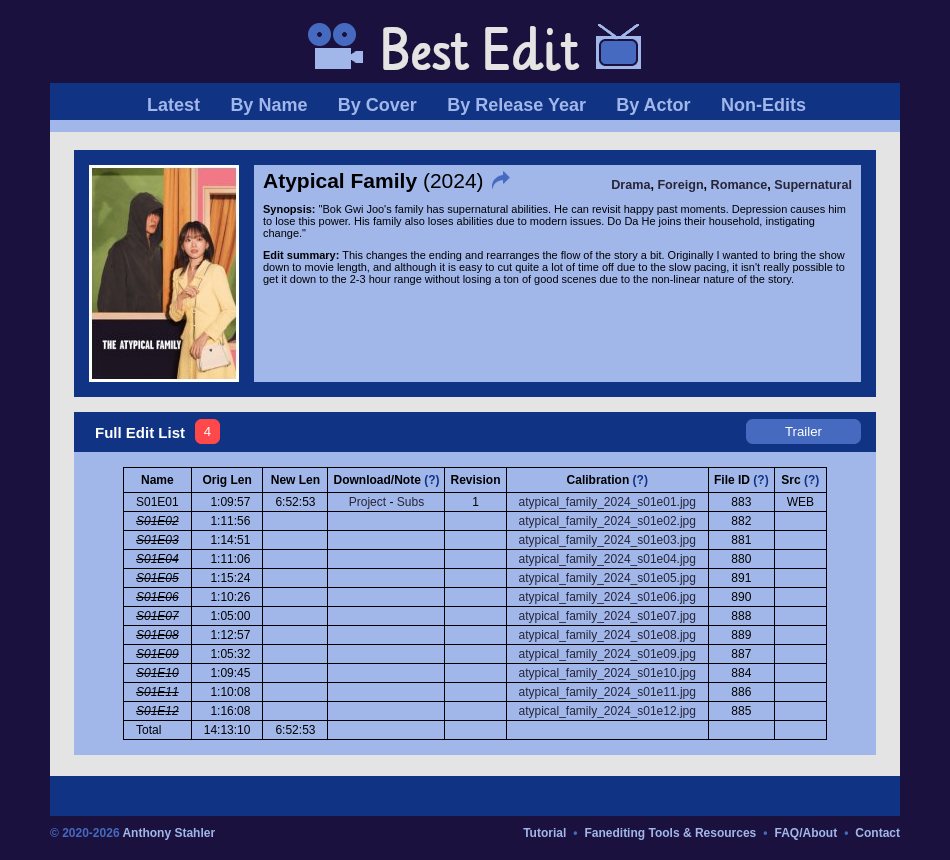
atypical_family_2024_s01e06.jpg (607, 597)
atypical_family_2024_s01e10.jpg (607, 673)
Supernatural (813, 185)
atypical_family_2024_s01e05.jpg (607, 578)
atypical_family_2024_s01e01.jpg (607, 502)
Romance (739, 185)
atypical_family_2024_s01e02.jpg (607, 521)
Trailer (803, 431)
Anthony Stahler (168, 833)
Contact (877, 833)
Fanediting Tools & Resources (670, 833)
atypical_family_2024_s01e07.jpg (607, 616)
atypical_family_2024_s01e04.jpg (607, 559)
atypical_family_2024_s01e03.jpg (607, 540)
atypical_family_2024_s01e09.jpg (607, 654)
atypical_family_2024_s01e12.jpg (607, 711)
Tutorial (544, 833)
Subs (410, 502)
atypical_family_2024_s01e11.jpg (607, 692)
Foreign (680, 185)
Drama (630, 185)
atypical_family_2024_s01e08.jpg (607, 635)
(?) (431, 480)
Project (367, 502)
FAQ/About (805, 833)
